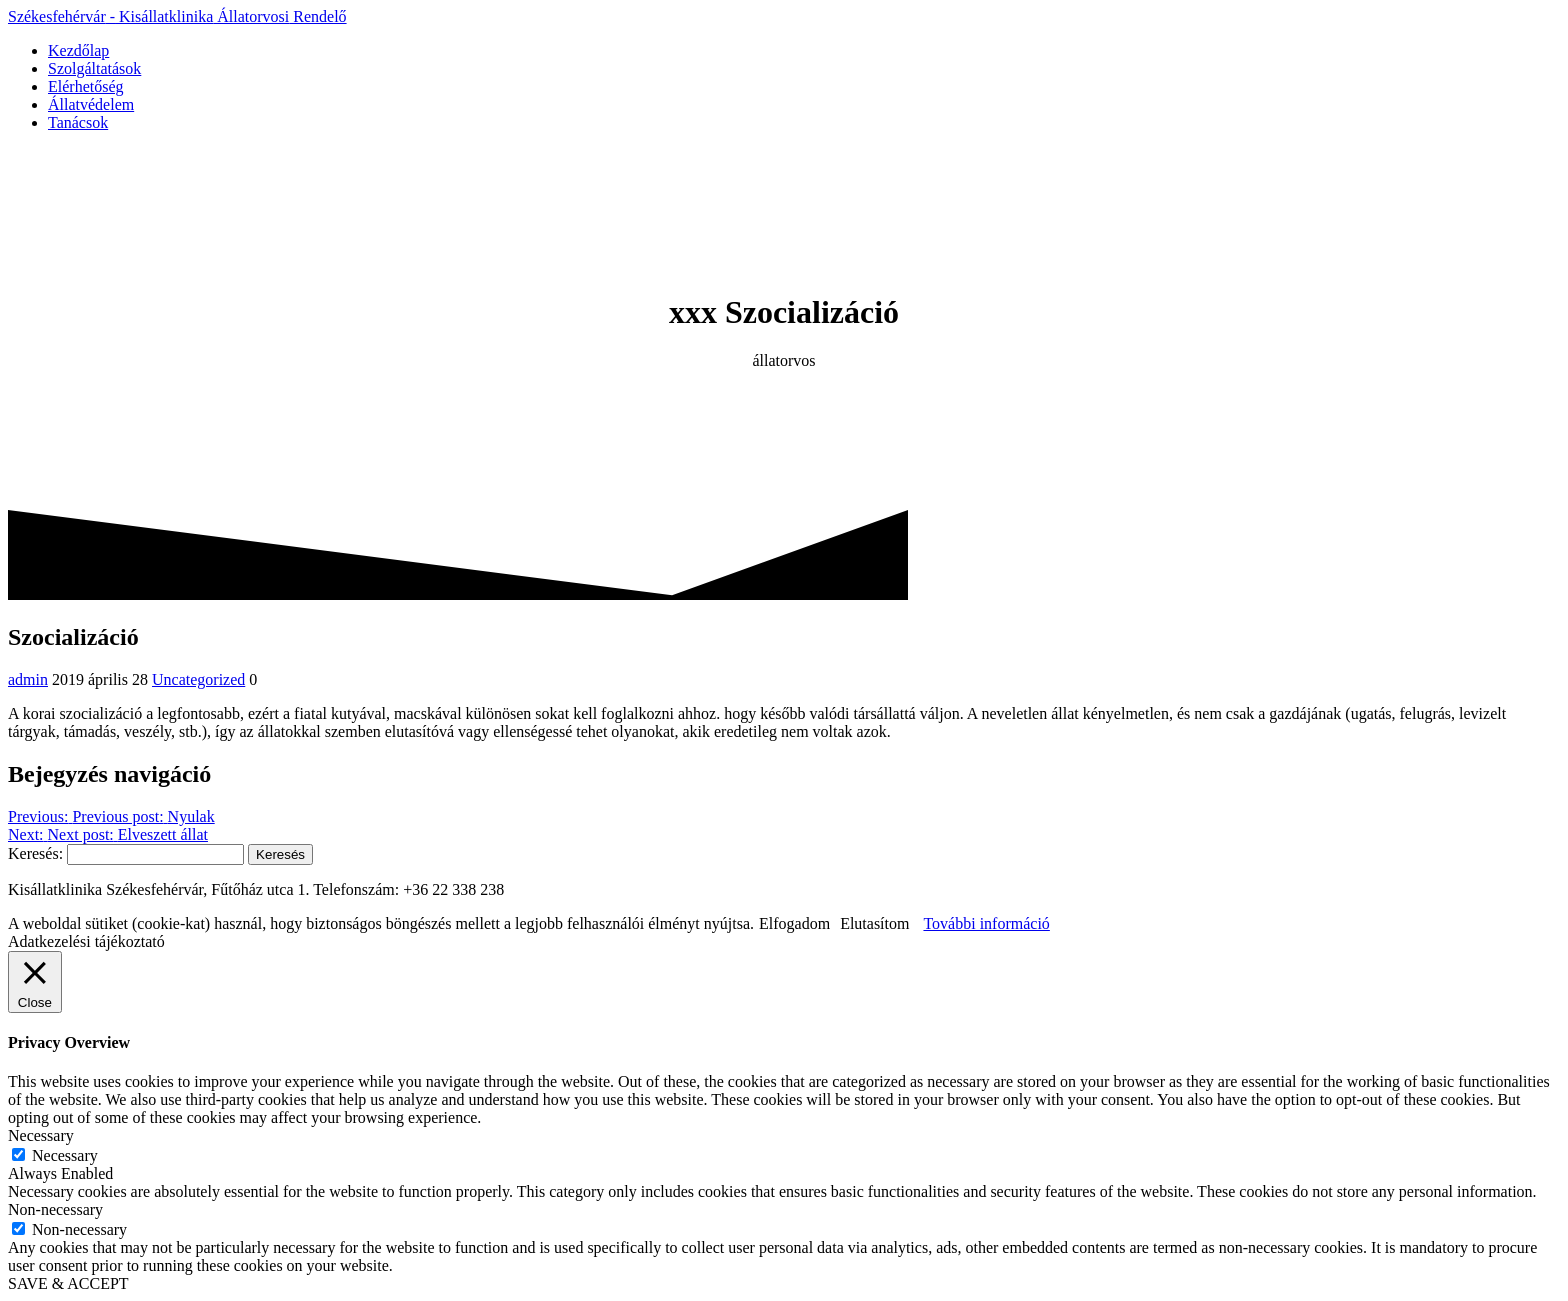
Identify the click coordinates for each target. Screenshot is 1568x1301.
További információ (986, 923)
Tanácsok (78, 122)
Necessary (65, 1155)
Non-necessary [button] (55, 1209)
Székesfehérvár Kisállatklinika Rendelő (177, 16)
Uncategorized (198, 679)
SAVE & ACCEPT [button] (68, 1283)
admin (28, 679)
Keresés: (35, 853)
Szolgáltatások (94, 68)
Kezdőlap (78, 50)
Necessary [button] (41, 1135)
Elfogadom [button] (794, 923)
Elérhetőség (86, 86)
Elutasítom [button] (874, 923)
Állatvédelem (91, 104)
